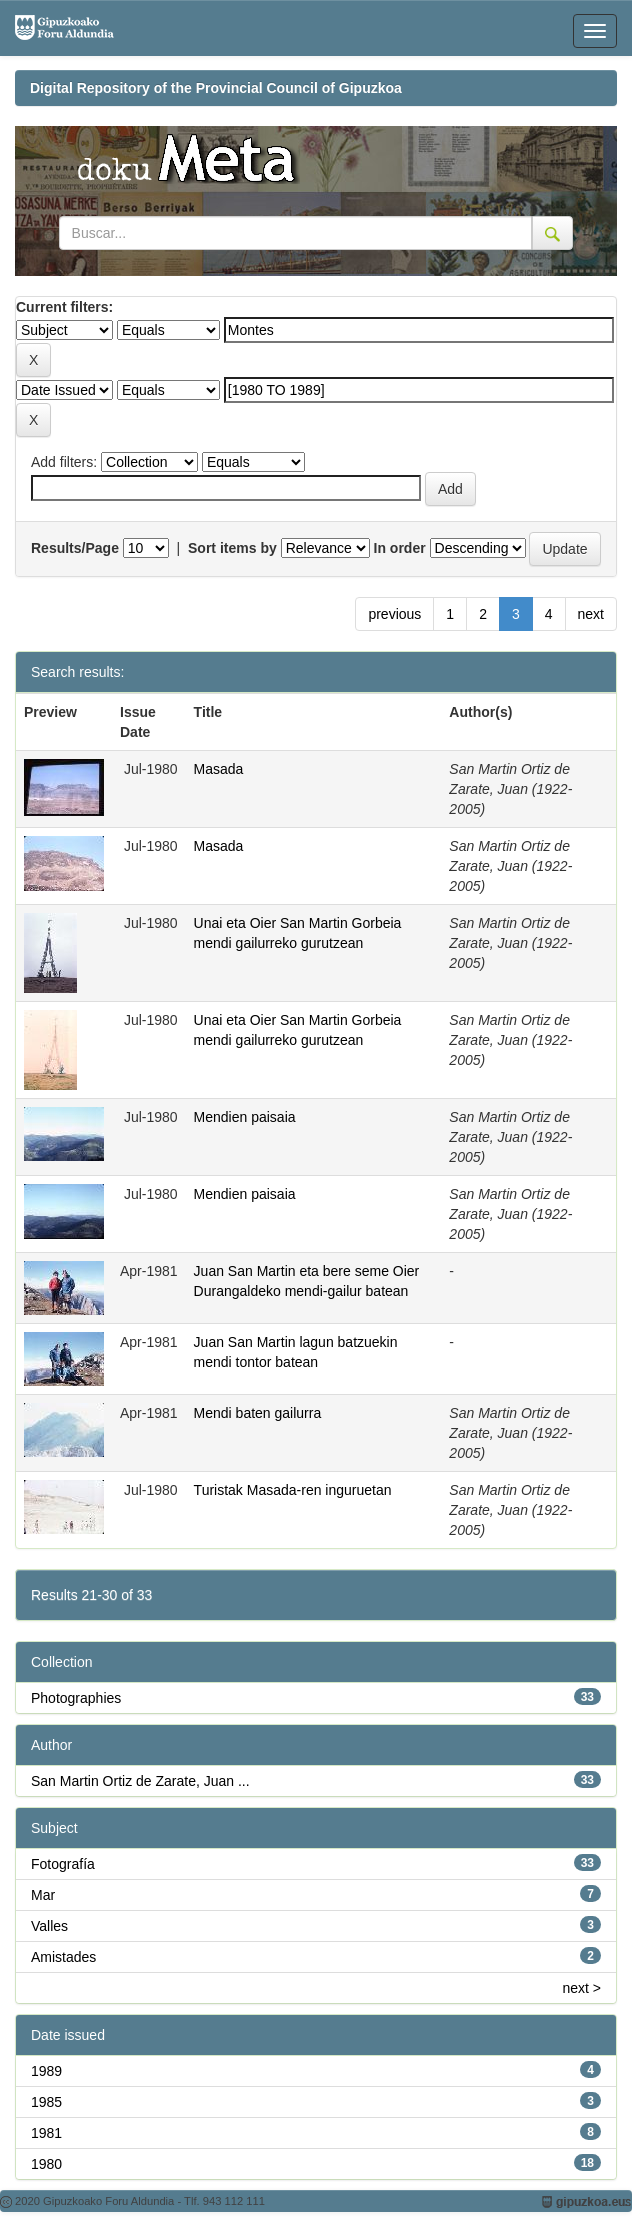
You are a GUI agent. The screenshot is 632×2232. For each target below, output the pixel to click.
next (591, 614)
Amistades (63, 1957)
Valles (49, 1926)
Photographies (76, 1698)
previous (394, 614)
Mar (43, 1895)
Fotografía (63, 1864)
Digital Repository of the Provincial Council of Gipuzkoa (216, 88)
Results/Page (75, 548)
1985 (46, 2102)
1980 (46, 2164)
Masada (219, 769)
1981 (46, 2133)
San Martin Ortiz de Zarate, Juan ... (140, 1781)
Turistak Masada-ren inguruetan (293, 1490)
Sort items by (232, 548)
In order (400, 548)
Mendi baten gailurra (258, 1413)
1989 (46, 2071)
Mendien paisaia (245, 1117)
